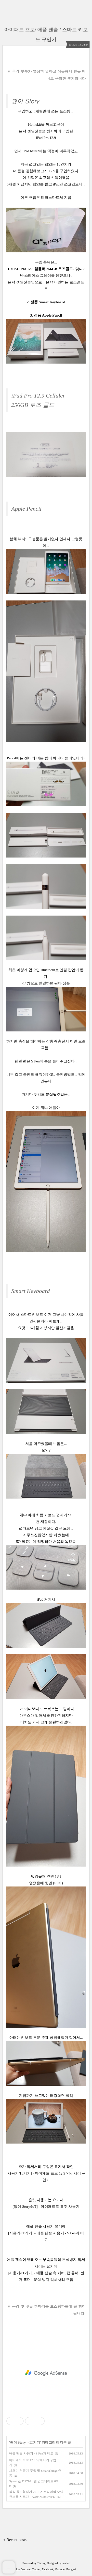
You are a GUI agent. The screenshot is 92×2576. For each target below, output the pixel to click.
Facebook (47, 2569)
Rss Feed (21, 2569)
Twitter (36, 2569)
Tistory (41, 2563)
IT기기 (34, 2442)
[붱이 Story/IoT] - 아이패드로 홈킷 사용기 (46, 2206)
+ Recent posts (14, 2540)
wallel (65, 2563)
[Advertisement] (46, 2373)
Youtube (60, 2569)
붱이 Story (18, 2442)
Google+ (71, 2569)
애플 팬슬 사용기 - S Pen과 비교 (31, 2453)
